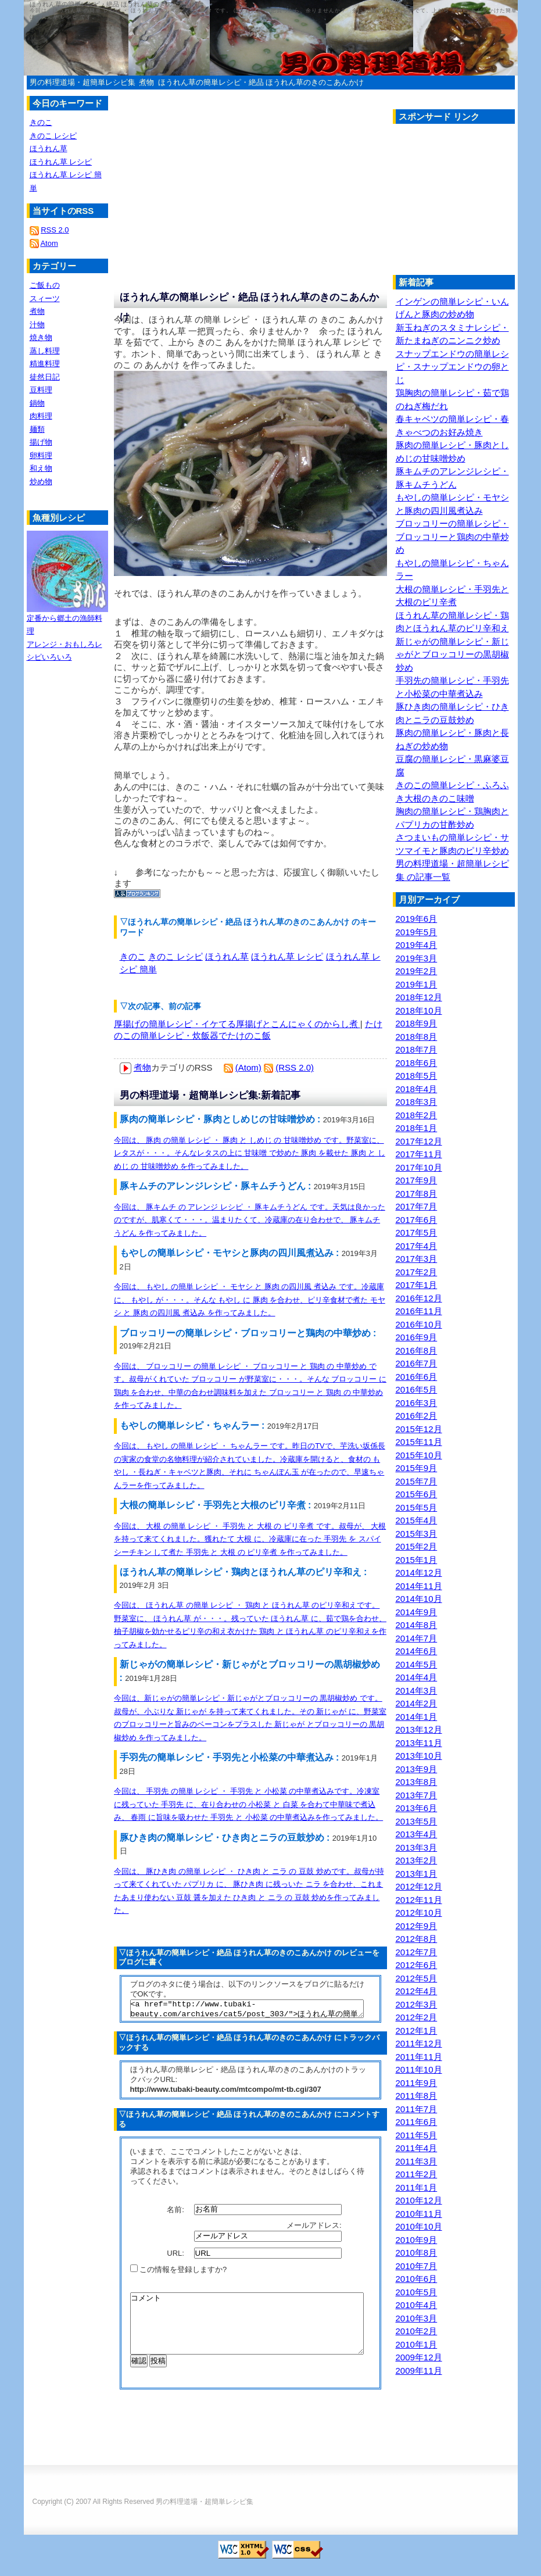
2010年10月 (419, 2226)
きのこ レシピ (175, 956)
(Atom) (248, 1067)
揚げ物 (41, 442)
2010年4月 (417, 2305)
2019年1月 (417, 984)
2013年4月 (417, 1834)
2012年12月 (419, 1886)
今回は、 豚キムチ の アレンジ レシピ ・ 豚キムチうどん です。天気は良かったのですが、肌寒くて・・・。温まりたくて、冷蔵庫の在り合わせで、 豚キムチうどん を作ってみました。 (249, 1220)
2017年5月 (417, 1232)
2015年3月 (417, 1534)
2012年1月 (417, 2030)
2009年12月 (419, 2357)
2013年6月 (417, 1808)
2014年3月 (417, 1690)
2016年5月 (417, 1389)
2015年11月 (419, 1442)
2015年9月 (417, 1468)
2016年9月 (417, 1337)
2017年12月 (419, 1141)
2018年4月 (417, 1089)
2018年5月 (417, 1076)
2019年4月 (417, 945)
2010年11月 (419, 2214)
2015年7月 (417, 1481)
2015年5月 (417, 1507)
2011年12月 (419, 2043)
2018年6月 (417, 1063)
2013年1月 (417, 1874)
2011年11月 (419, 2057)
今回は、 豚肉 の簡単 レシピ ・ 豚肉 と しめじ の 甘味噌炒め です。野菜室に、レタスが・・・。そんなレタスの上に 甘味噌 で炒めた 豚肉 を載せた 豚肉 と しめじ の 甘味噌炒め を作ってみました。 (249, 1153)
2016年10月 (419, 1324)
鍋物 (37, 403)
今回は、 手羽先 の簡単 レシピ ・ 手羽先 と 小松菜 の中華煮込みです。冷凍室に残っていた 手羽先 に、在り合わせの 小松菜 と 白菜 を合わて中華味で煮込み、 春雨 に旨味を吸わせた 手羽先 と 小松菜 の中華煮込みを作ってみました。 (249, 1804)
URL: (176, 2256)
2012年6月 (417, 1965)
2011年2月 (417, 2174)
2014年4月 (417, 1677)
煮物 (146, 82)
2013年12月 (419, 1729)
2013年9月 (417, 1769)
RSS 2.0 (55, 230)
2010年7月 (417, 2266)
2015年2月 (417, 1546)
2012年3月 (417, 2004)
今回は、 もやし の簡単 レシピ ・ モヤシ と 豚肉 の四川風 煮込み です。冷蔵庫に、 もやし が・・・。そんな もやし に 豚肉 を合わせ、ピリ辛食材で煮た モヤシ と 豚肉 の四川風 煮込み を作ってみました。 (249, 1299)
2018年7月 (417, 1049)
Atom (49, 243)
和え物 (41, 468)
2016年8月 (417, 1350)
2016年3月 (417, 1403)
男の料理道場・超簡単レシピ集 (82, 82)
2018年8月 (417, 1037)
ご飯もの (45, 285)
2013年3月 (417, 1847)
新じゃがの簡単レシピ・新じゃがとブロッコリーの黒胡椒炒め (452, 654)
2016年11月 (419, 1311)
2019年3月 (417, 958)
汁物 (37, 324)
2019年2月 (417, 971)
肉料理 (41, 416)
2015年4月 (417, 1520)
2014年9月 (417, 1612)
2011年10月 (419, 2069)
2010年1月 (417, 2344)
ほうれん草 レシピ (287, 956)
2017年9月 (417, 1180)
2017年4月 (417, 1246)
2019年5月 (417, 932)
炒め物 (41, 481)
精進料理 (45, 363)
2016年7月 (417, 1363)
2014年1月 (417, 1717)
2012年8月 (417, 1939)
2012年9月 (417, 1926)
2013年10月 (419, 1756)
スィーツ (45, 298)
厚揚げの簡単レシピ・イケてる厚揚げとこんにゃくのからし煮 (237, 1024)
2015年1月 (417, 1560)
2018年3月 (417, 1102)
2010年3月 (417, 2318)
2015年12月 (419, 1429)
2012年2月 (417, 2017)
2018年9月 (417, 1023)
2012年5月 (417, 1978)
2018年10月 (419, 1010)
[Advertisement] (467, 202)
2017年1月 (417, 1285)
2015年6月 (417, 1494)
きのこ (133, 956)
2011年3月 (417, 2161)
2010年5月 (417, 2292)
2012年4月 (417, 1991)
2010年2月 (417, 2331)
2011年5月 (417, 2135)
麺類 (37, 429)
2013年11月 (419, 1743)
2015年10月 (419, 1455)
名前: (176, 2212)
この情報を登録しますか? (178, 2273)
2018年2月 (417, 1115)
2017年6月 (417, 1220)
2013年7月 (417, 1795)
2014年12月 (419, 1572)
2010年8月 (417, 2252)
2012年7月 (417, 1952)
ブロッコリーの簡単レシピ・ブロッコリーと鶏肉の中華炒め (452, 536)
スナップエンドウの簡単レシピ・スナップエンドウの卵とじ (452, 367)
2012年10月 (419, 1912)
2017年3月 (417, 1259)
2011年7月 (417, 2109)
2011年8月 (417, 2096)
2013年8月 (417, 1782)
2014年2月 (417, 1703)
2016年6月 (417, 1377)
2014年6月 (417, 1651)
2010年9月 (417, 2240)
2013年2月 (417, 1860)
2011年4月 (417, 2148)
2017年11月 (419, 1154)
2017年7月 (417, 1206)
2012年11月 (419, 1900)
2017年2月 (417, 1272)
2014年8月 (417, 1625)
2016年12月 (419, 1298)
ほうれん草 (227, 956)
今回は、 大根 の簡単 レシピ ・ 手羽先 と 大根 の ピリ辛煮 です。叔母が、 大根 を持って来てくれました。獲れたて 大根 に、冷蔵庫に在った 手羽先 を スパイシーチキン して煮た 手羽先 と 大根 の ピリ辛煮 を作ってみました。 (250, 1539)
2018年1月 (417, 1128)
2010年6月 (417, 2279)
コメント (247, 2333)
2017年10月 (419, 1167)
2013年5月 (417, 1821)
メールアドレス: (314, 2228)
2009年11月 (419, 2370)
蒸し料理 (45, 350)
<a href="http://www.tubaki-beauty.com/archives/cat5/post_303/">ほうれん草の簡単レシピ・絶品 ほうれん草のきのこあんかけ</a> (247, 2010)
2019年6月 (417, 919)
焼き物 (41, 337)
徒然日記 (45, 377)
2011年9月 (417, 2083)
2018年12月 (419, 997)
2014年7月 (417, 1638)
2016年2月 (417, 1416)
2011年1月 (417, 2187)
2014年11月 (419, 1586)
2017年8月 (417, 1193)
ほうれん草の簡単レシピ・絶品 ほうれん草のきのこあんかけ (261, 82)
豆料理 (41, 389)
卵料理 (41, 455)
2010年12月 (419, 2200)
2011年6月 (417, 2122)
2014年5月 (417, 1664)
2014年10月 (419, 1599)
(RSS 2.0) (294, 1067)
